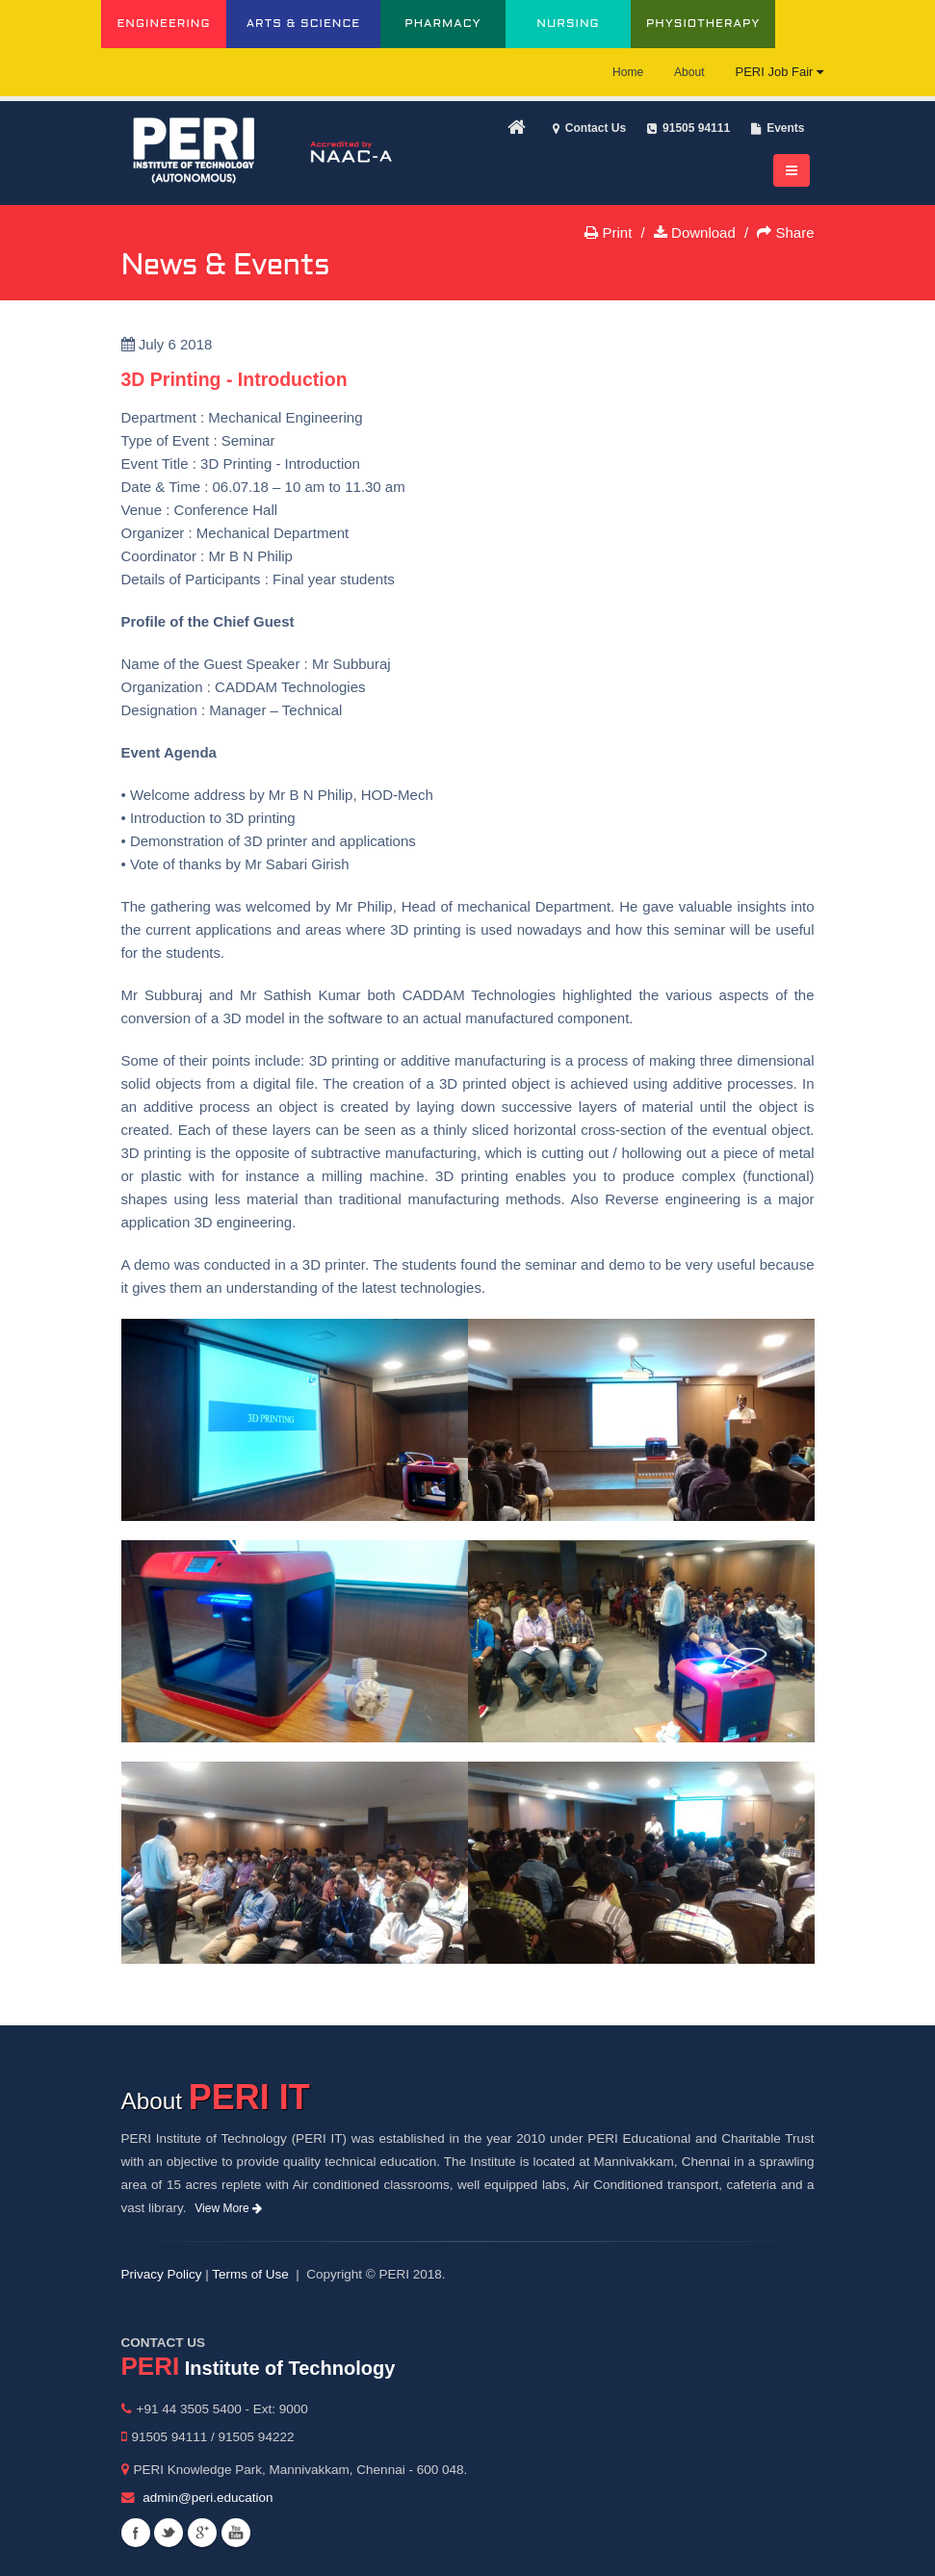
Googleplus (202, 2532)
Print (608, 232)
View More (228, 2208)
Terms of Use (250, 2274)
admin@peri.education (208, 2497)
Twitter (168, 2532)
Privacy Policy (161, 2274)
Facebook (135, 2532)
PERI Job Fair (779, 71)
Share (785, 232)
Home (627, 72)
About (689, 72)
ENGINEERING (163, 24)
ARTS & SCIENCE (304, 24)
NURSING (567, 24)
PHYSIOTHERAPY (703, 24)
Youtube (235, 2532)
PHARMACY (442, 24)
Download (695, 232)
